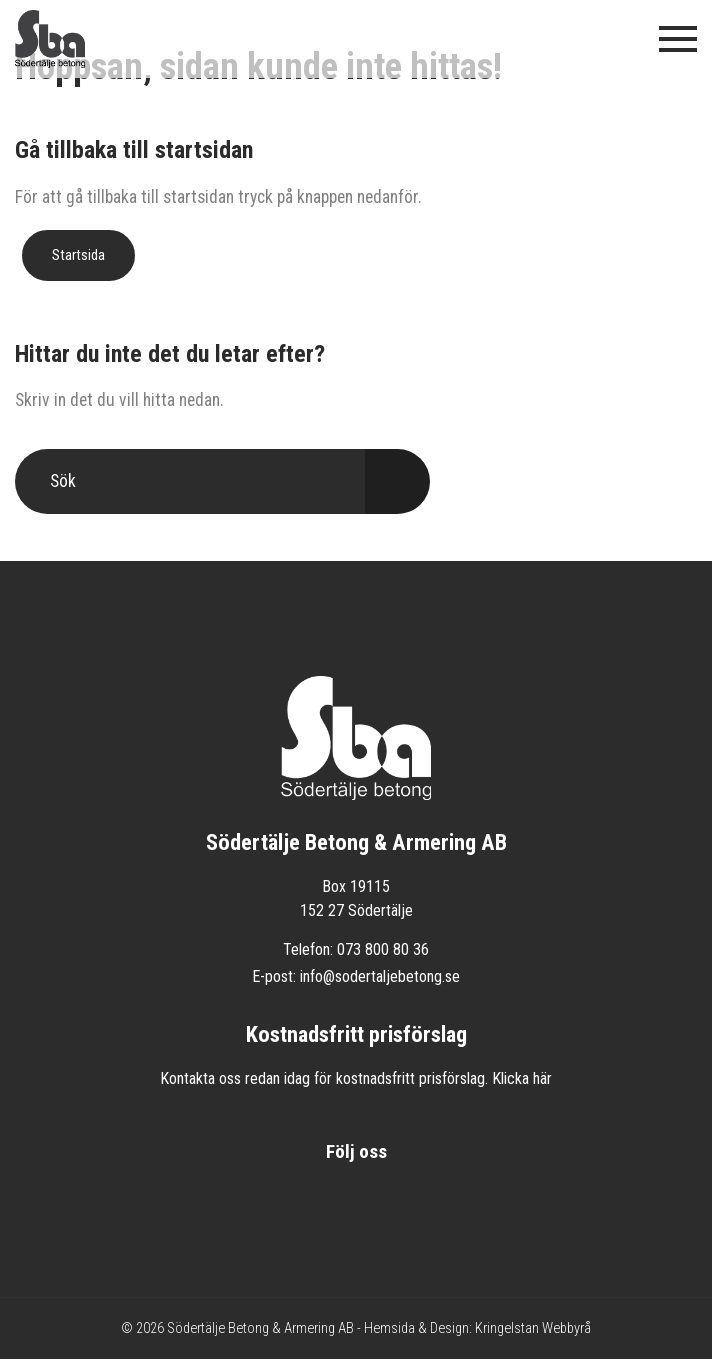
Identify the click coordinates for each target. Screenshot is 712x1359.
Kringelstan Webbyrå (533, 1328)
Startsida (78, 255)
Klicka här (522, 1078)
